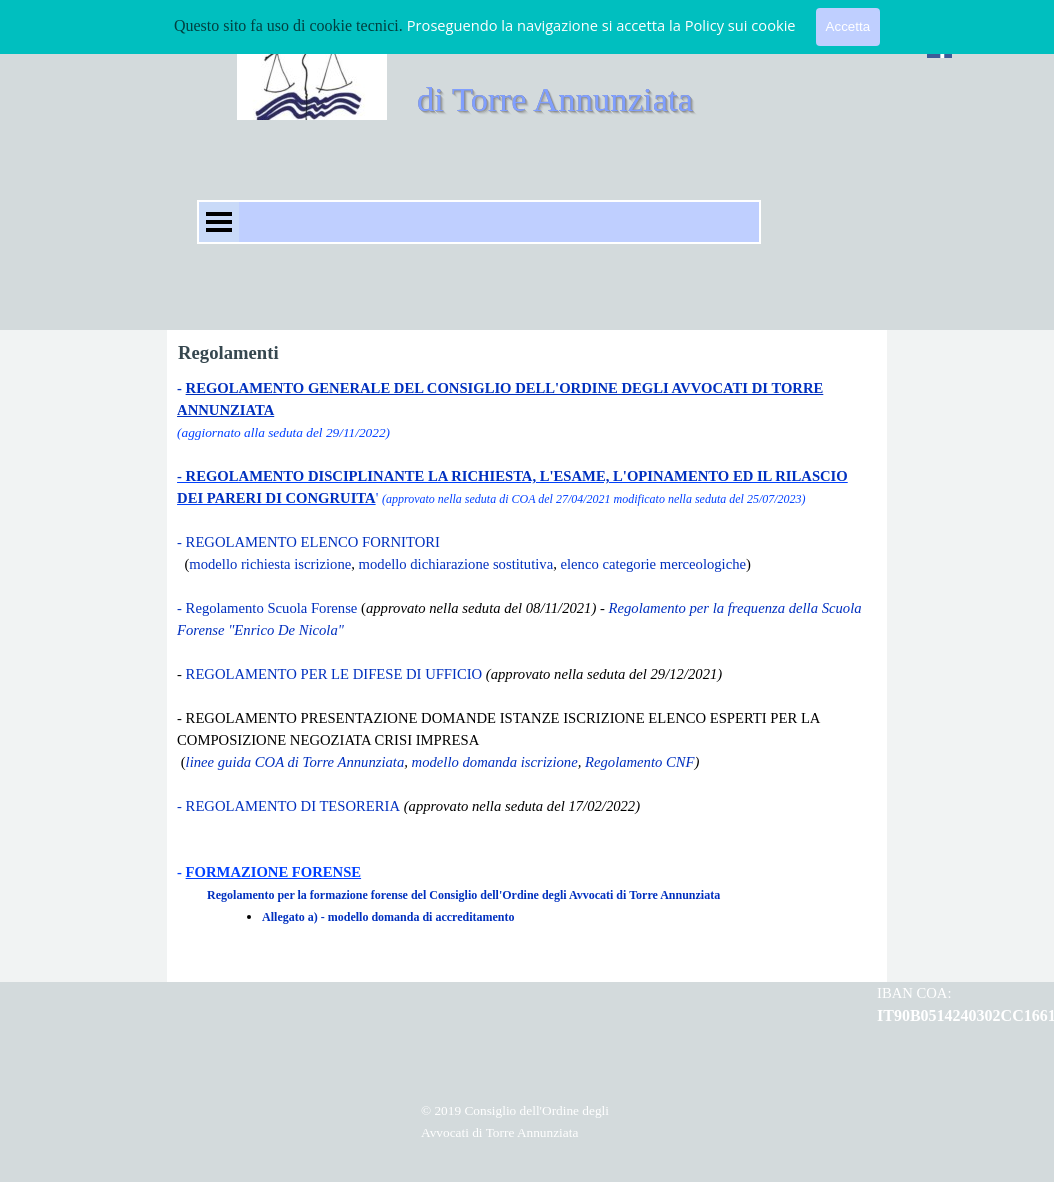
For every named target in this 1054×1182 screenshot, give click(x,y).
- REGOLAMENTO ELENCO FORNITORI (308, 542)
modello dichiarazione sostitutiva (456, 564)
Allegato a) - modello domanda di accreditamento (388, 917)
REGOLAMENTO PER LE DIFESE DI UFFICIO (332, 674)
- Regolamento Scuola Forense (267, 608)
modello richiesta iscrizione (270, 564)
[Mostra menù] (219, 222)
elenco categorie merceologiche (653, 564)
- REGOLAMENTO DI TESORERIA (288, 806)
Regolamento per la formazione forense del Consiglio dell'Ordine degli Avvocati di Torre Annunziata (463, 895)
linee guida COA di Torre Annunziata (295, 762)
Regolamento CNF (640, 762)
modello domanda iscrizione (495, 762)
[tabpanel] (527, 674)
